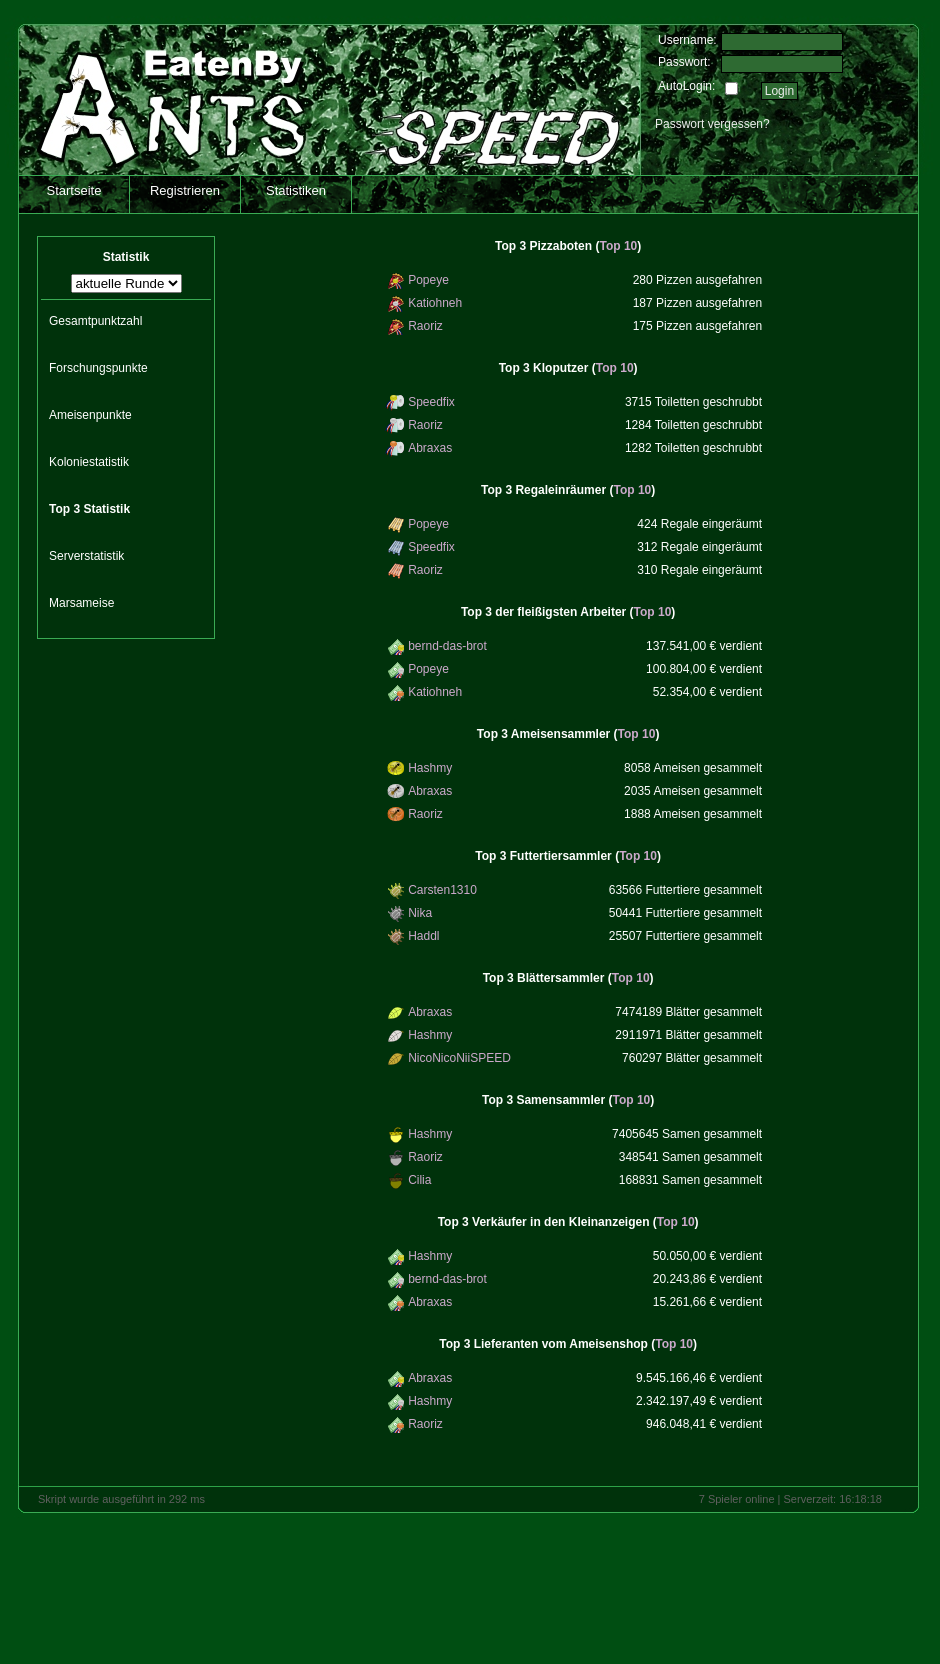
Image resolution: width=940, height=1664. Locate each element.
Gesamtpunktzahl (95, 321)
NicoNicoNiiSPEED (459, 1058)
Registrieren (185, 190)
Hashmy (430, 768)
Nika (420, 913)
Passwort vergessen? (712, 124)
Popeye (428, 280)
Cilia (419, 1180)
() (568, 246)
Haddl (423, 936)
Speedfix (431, 402)
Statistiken (296, 190)
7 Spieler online (737, 1499)
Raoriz (425, 326)
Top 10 (618, 246)
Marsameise (81, 603)
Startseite (74, 190)
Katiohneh (435, 303)
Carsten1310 (442, 890)
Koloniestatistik (89, 462)
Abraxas (430, 448)
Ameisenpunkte (90, 415)
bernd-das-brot (447, 646)
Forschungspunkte (98, 368)
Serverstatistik (86, 556)
